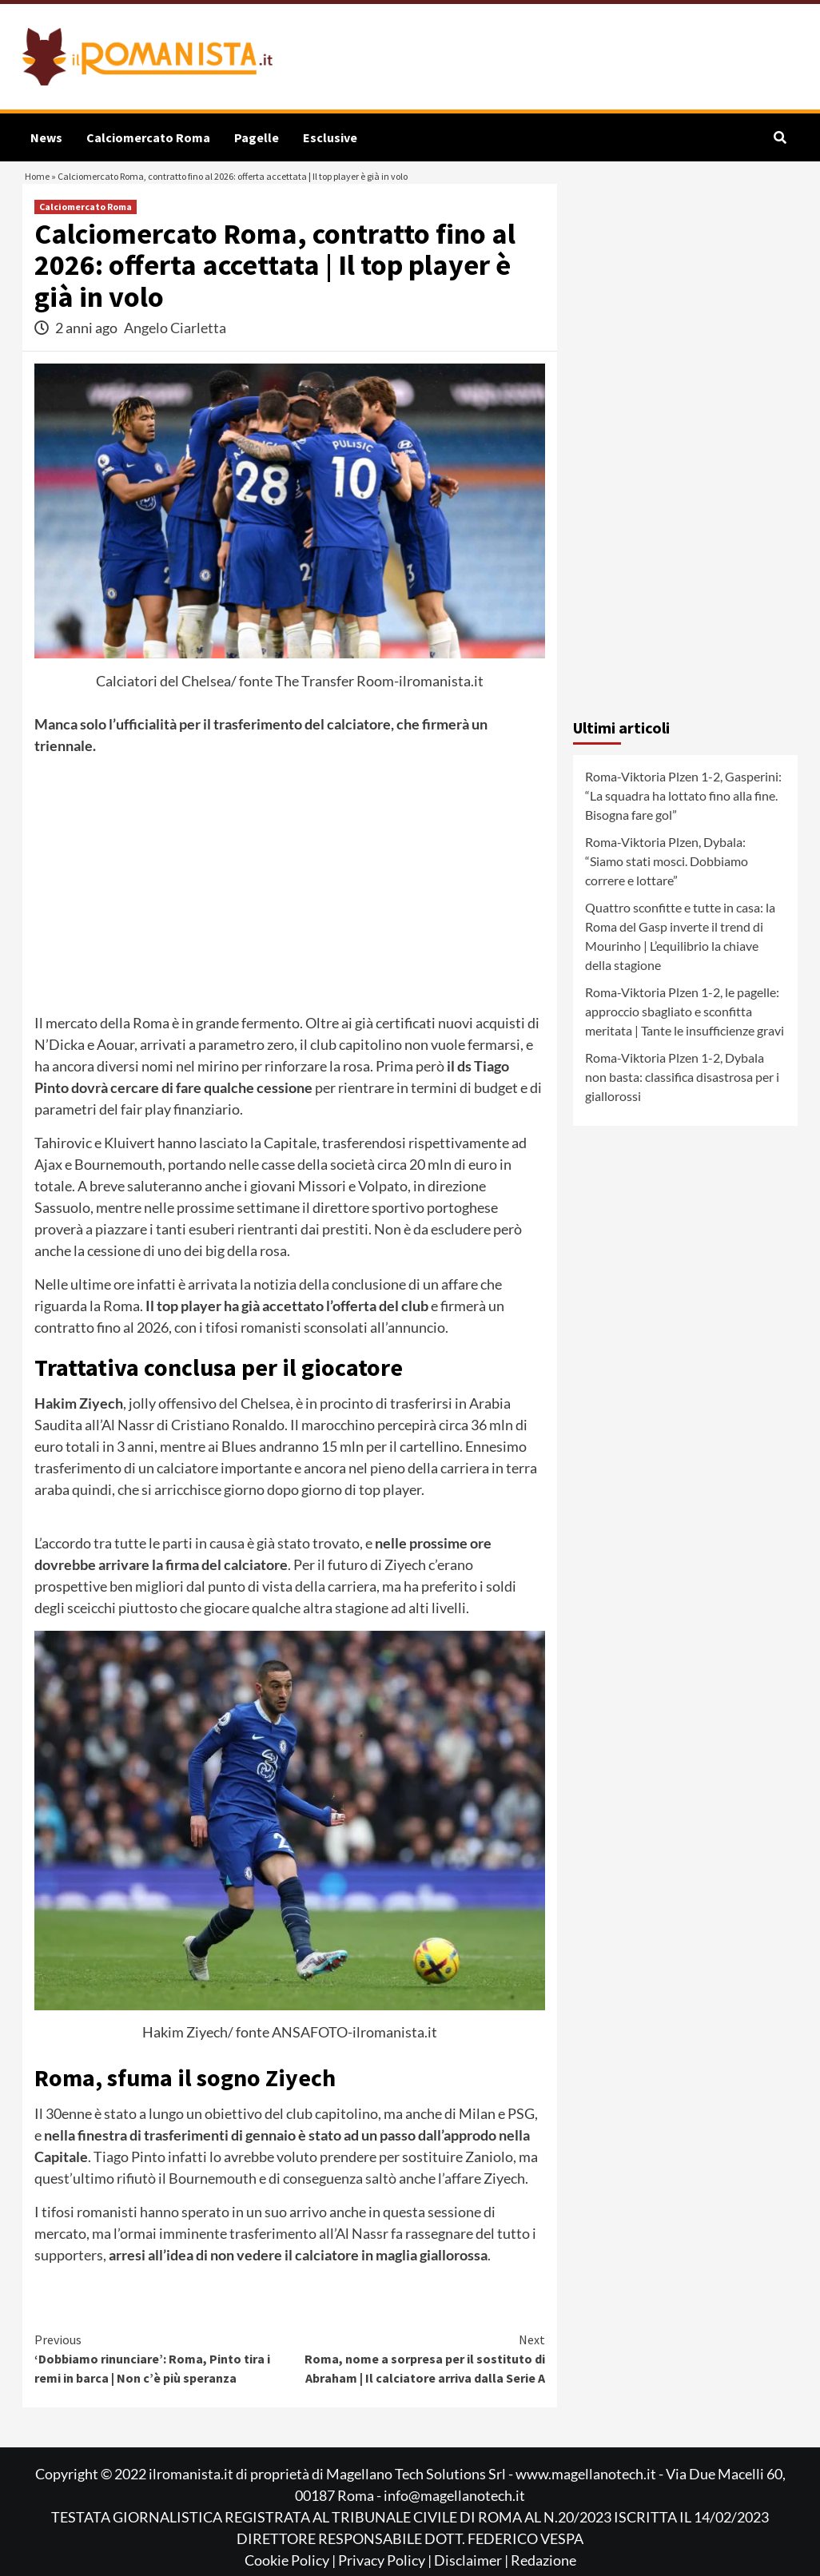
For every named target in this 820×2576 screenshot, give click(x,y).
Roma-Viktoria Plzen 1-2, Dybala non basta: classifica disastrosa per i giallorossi (682, 1100)
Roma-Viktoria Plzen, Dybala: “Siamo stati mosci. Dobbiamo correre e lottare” (666, 884)
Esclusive (330, 137)
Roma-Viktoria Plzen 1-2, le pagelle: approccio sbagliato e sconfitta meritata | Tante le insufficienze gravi (684, 1034)
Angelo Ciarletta (175, 351)
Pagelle (256, 137)
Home (40, 188)
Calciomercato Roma (148, 137)
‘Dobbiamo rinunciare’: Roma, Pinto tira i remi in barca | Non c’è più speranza (162, 2381)
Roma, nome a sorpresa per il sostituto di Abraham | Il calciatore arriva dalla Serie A (418, 2381)
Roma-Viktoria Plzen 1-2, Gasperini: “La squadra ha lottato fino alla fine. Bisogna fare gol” (683, 818)
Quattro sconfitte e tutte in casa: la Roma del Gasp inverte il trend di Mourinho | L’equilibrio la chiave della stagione (680, 959)
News (46, 137)
